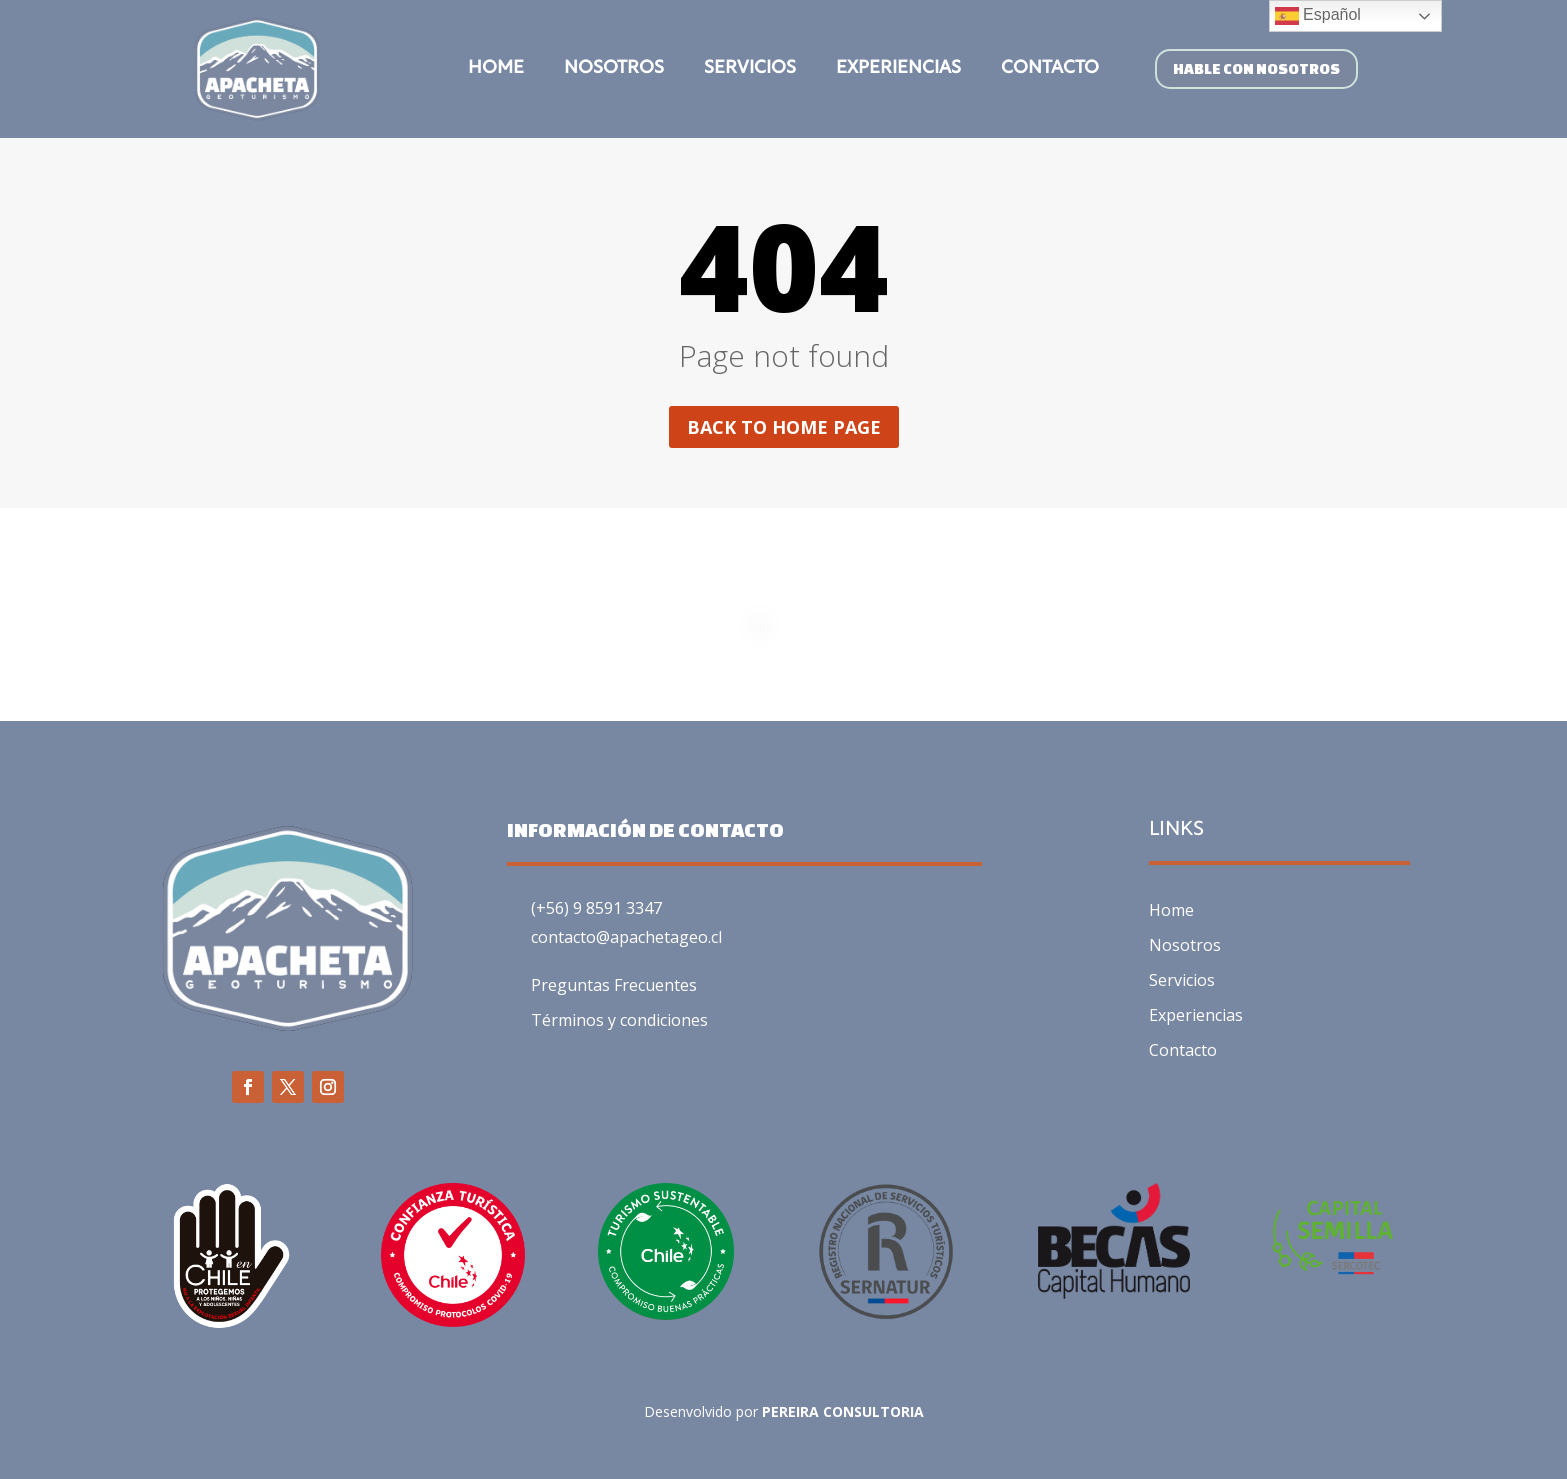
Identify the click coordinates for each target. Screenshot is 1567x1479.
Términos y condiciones (619, 1020)
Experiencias (898, 69)
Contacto (1050, 69)
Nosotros (614, 69)
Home (496, 69)
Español (1318, 16)
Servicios (750, 69)
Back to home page (784, 427)
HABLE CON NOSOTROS (1256, 68)
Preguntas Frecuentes (614, 985)
